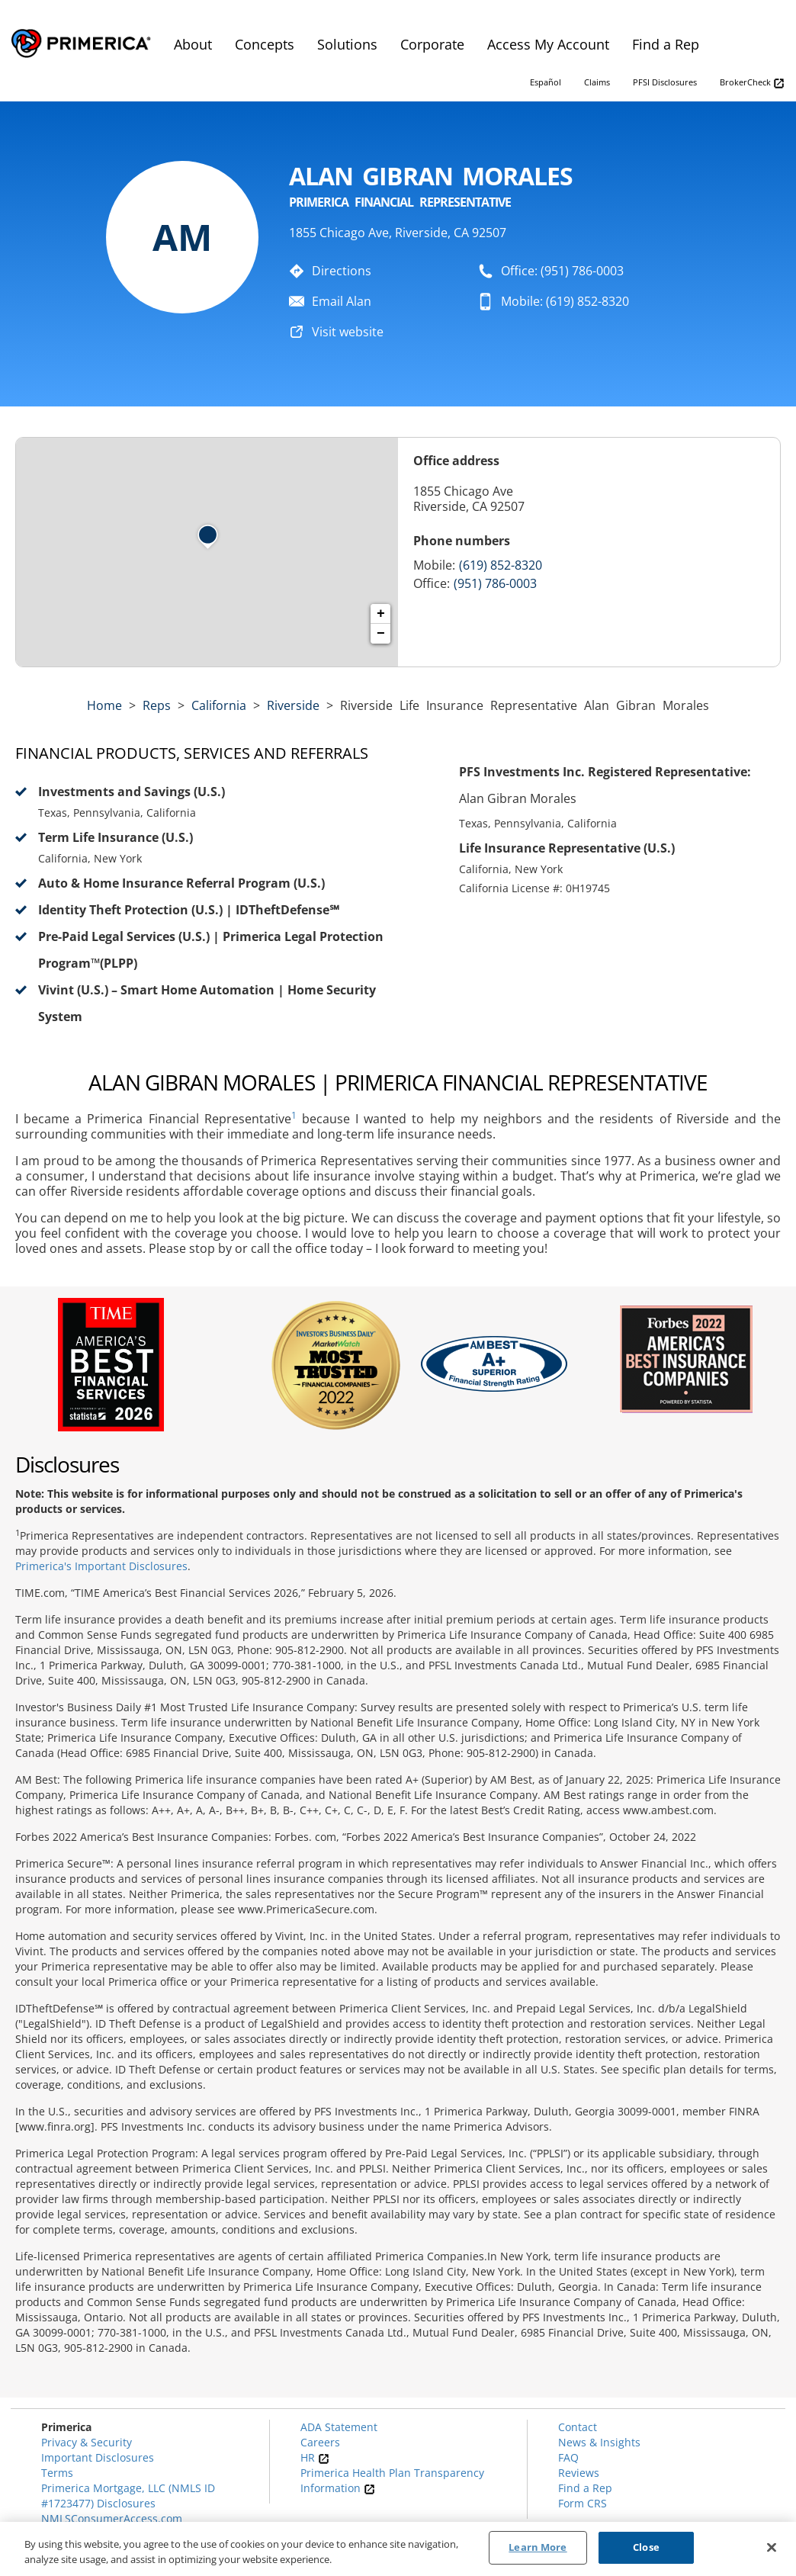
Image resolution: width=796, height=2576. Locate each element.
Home (104, 705)
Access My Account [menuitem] (548, 44)
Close (646, 2547)
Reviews (578, 2472)
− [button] (381, 634)
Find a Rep (585, 2488)
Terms (57, 2472)
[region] (398, 2549)
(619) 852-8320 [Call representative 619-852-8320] (500, 565)
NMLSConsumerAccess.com (111, 2518)
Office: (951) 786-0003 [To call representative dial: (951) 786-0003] (562, 270)
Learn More (538, 2547)
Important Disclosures (97, 2457)
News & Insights (599, 2442)
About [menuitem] (193, 44)
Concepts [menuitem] (264, 44)
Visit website (348, 331)
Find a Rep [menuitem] (665, 44)
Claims (597, 82)
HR (314, 2457)
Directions (341, 270)
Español (545, 82)
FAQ (568, 2457)
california (218, 705)
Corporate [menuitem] (432, 44)
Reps (157, 705)
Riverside (293, 705)
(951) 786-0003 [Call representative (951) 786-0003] (495, 583)
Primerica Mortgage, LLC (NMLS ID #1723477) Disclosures (128, 2495)
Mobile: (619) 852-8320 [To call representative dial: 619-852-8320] (565, 301)
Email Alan (341, 301)
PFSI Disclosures (665, 82)
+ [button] (381, 614)
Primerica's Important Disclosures (101, 1566)
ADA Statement (338, 2427)
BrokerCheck (752, 82)
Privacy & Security (86, 2442)
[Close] (771, 2547)
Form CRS (582, 2503)
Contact (577, 2427)
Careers (320, 2442)
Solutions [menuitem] (347, 44)
